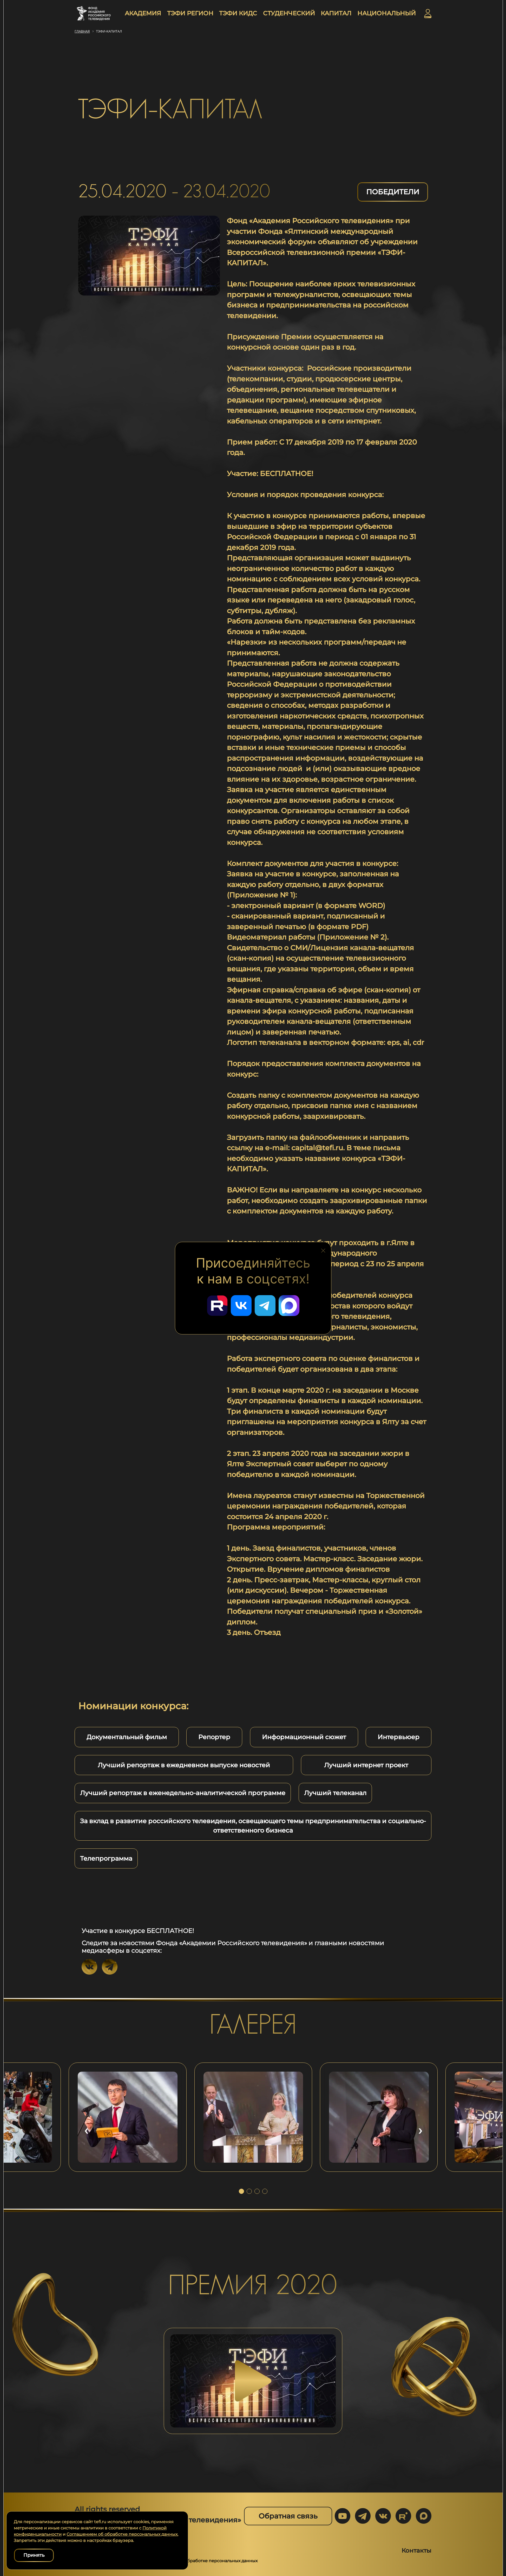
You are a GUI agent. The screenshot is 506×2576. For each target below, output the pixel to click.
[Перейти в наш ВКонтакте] (241, 1305)
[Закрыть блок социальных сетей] (323, 1249)
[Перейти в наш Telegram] (265, 1305)
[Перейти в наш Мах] (289, 1305)
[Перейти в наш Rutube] (217, 1305)
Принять (33, 2555)
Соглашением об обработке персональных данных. (122, 2534)
